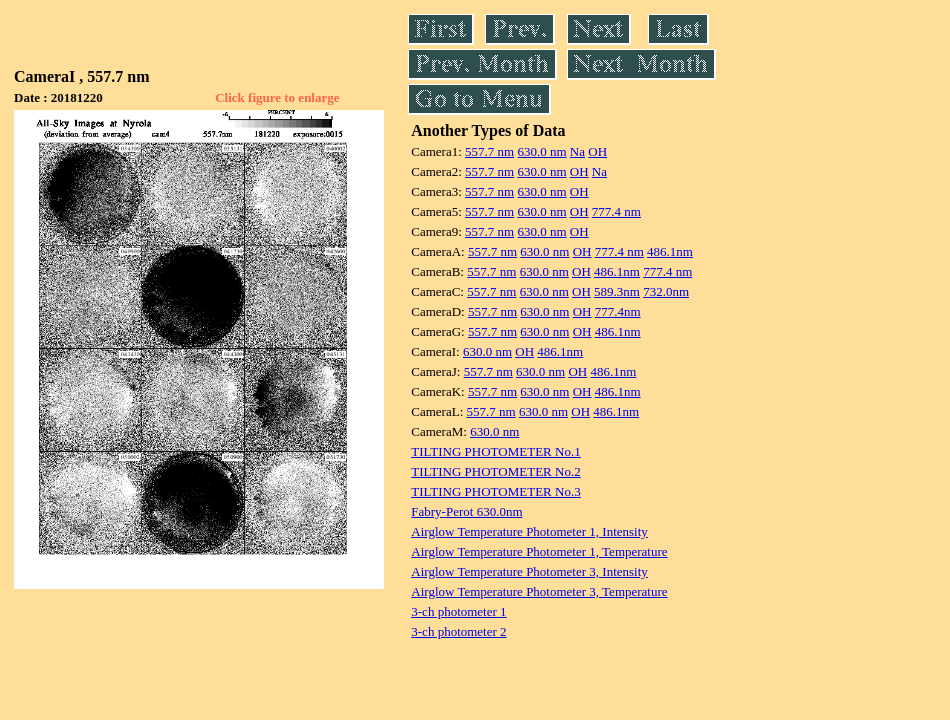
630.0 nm (541, 151)
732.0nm (666, 291)
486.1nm (670, 251)
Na (577, 151)
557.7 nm (489, 151)
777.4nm (618, 311)
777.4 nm (616, 211)
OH (597, 151)
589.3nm (617, 291)
